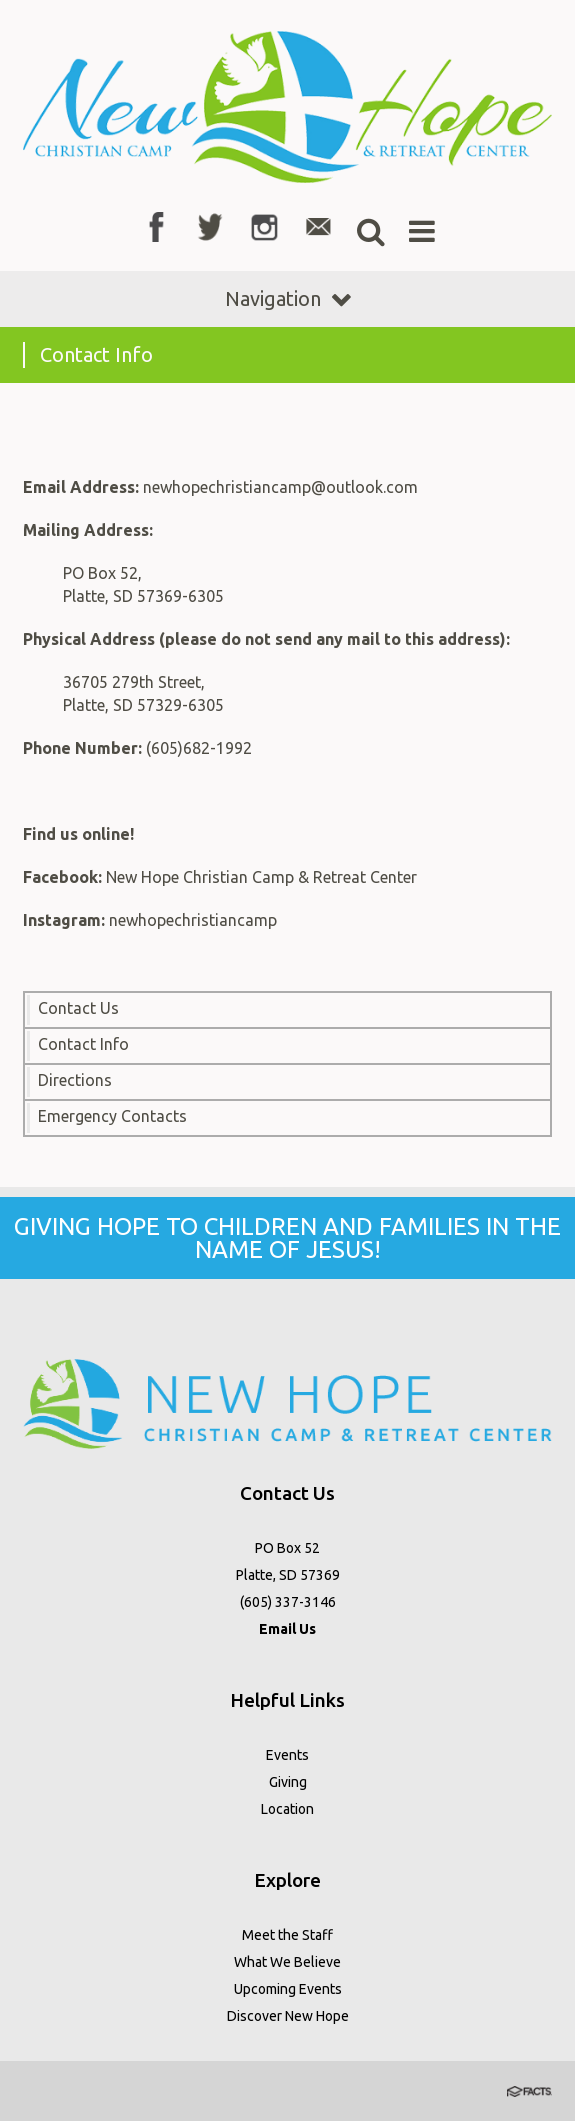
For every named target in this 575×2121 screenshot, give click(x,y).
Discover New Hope (288, 2016)
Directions (75, 1080)
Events (287, 1755)
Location (287, 1809)
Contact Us (78, 1008)
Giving (288, 1782)
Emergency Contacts (112, 1116)
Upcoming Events (288, 1989)
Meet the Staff (287, 1935)
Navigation (288, 298)
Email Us (287, 1629)
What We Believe (287, 1962)
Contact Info (83, 1044)
